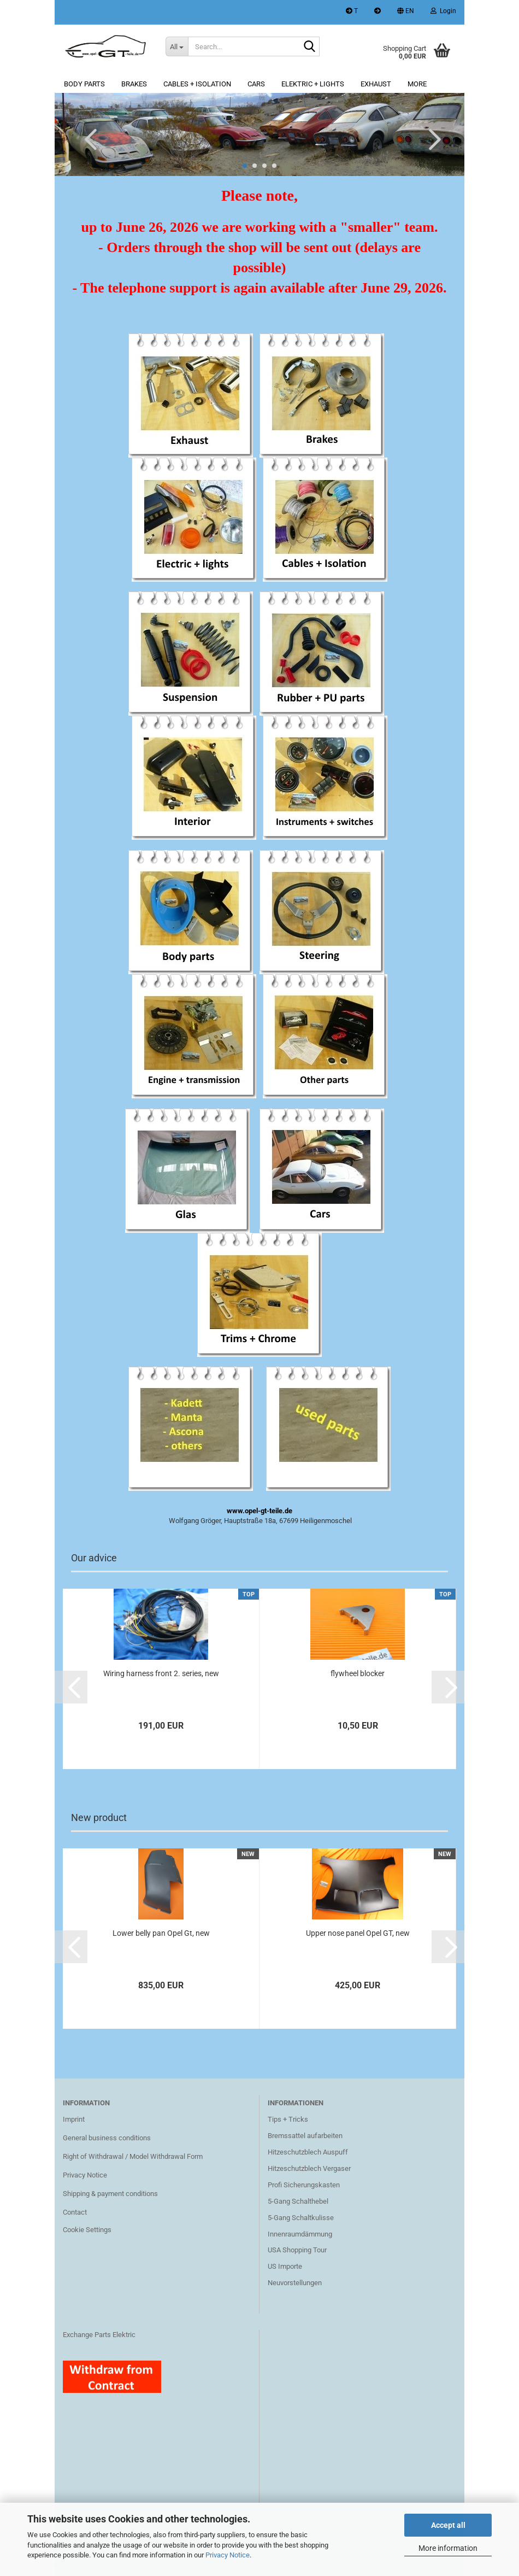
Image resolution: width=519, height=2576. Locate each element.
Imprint (74, 2119)
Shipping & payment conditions (110, 2193)
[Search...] (177, 46)
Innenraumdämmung (300, 2234)
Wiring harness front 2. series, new (161, 1673)
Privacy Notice (227, 2555)
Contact (75, 2212)
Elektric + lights (312, 84)
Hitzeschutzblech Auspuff (308, 2152)
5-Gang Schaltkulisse (301, 2218)
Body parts (84, 84)
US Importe (285, 2266)
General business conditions (107, 2138)
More (417, 84)
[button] (405, 12)
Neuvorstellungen (295, 2283)
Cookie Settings (87, 2230)
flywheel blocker (358, 1673)
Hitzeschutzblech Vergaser (309, 2168)
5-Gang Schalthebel (298, 2201)
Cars (256, 84)
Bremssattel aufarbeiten (305, 2136)
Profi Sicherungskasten (304, 2185)
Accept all (448, 2525)
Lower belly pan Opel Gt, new (161, 1933)
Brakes (134, 84)
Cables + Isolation (197, 84)
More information (447, 2548)
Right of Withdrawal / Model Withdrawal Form (133, 2156)
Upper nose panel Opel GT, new (358, 1933)
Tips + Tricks (288, 2119)
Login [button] (443, 11)
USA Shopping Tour (297, 2250)
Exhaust (376, 84)
